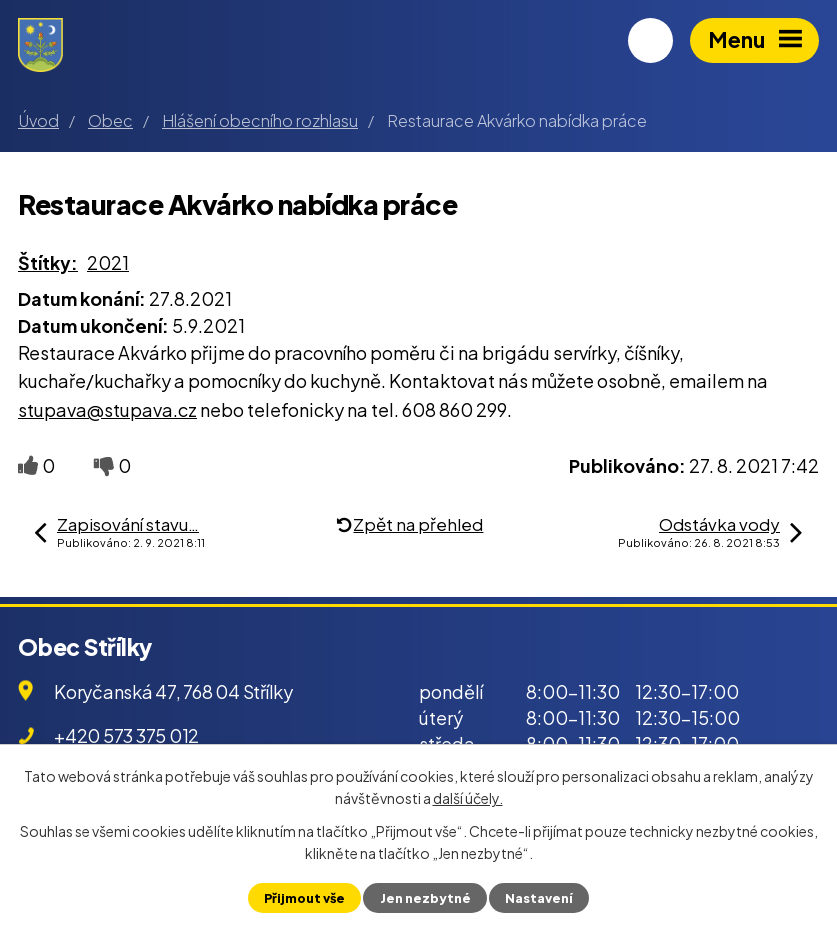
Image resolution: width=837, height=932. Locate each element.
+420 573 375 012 (126, 735)
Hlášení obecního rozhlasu (260, 120)
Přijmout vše (304, 898)
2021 (108, 262)
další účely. (468, 798)
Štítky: (48, 262)
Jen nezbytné (425, 898)
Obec (110, 120)
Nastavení (539, 898)
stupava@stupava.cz (107, 409)
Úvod (38, 120)
